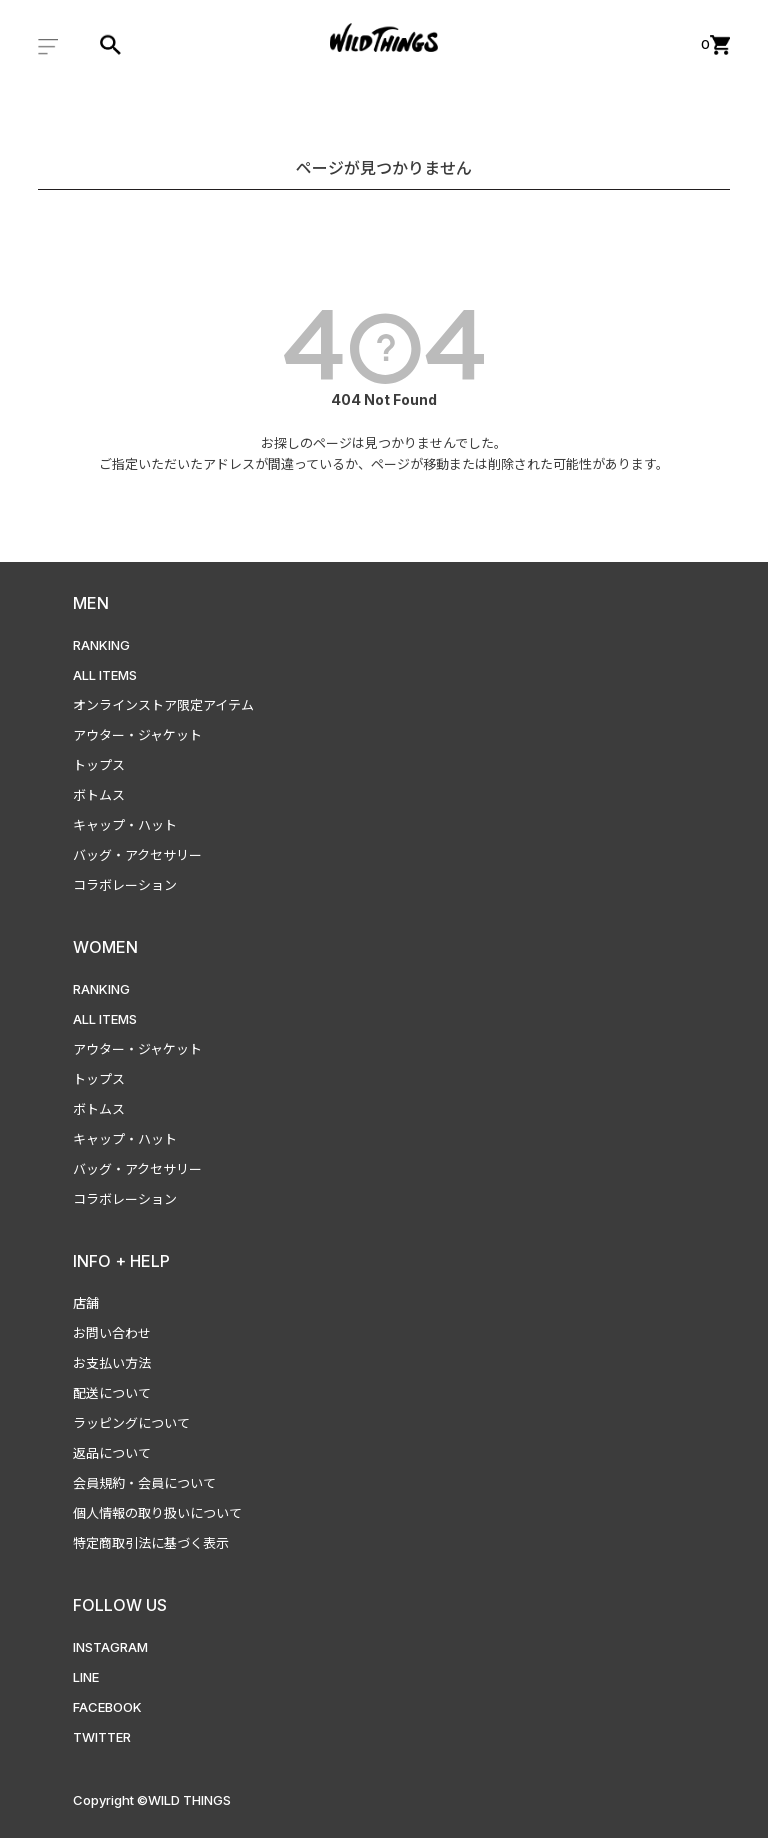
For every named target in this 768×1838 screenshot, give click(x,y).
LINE (86, 1677)
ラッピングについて (131, 1423)
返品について (112, 1453)
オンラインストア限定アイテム (163, 705)
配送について (112, 1393)
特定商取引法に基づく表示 (151, 1543)
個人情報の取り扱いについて (157, 1513)
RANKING (101, 645)
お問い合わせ (112, 1333)
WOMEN (105, 947)
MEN (91, 603)
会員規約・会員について (144, 1483)
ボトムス (99, 795)
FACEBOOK (107, 1707)
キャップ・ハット (125, 825)
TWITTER (102, 1737)
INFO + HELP (121, 1261)
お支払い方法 (112, 1363)
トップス (99, 765)
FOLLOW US (120, 1605)
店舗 (86, 1303)
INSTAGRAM (110, 1647)
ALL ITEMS (105, 675)
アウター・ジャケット (137, 735)
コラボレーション (125, 885)
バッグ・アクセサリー (137, 855)
